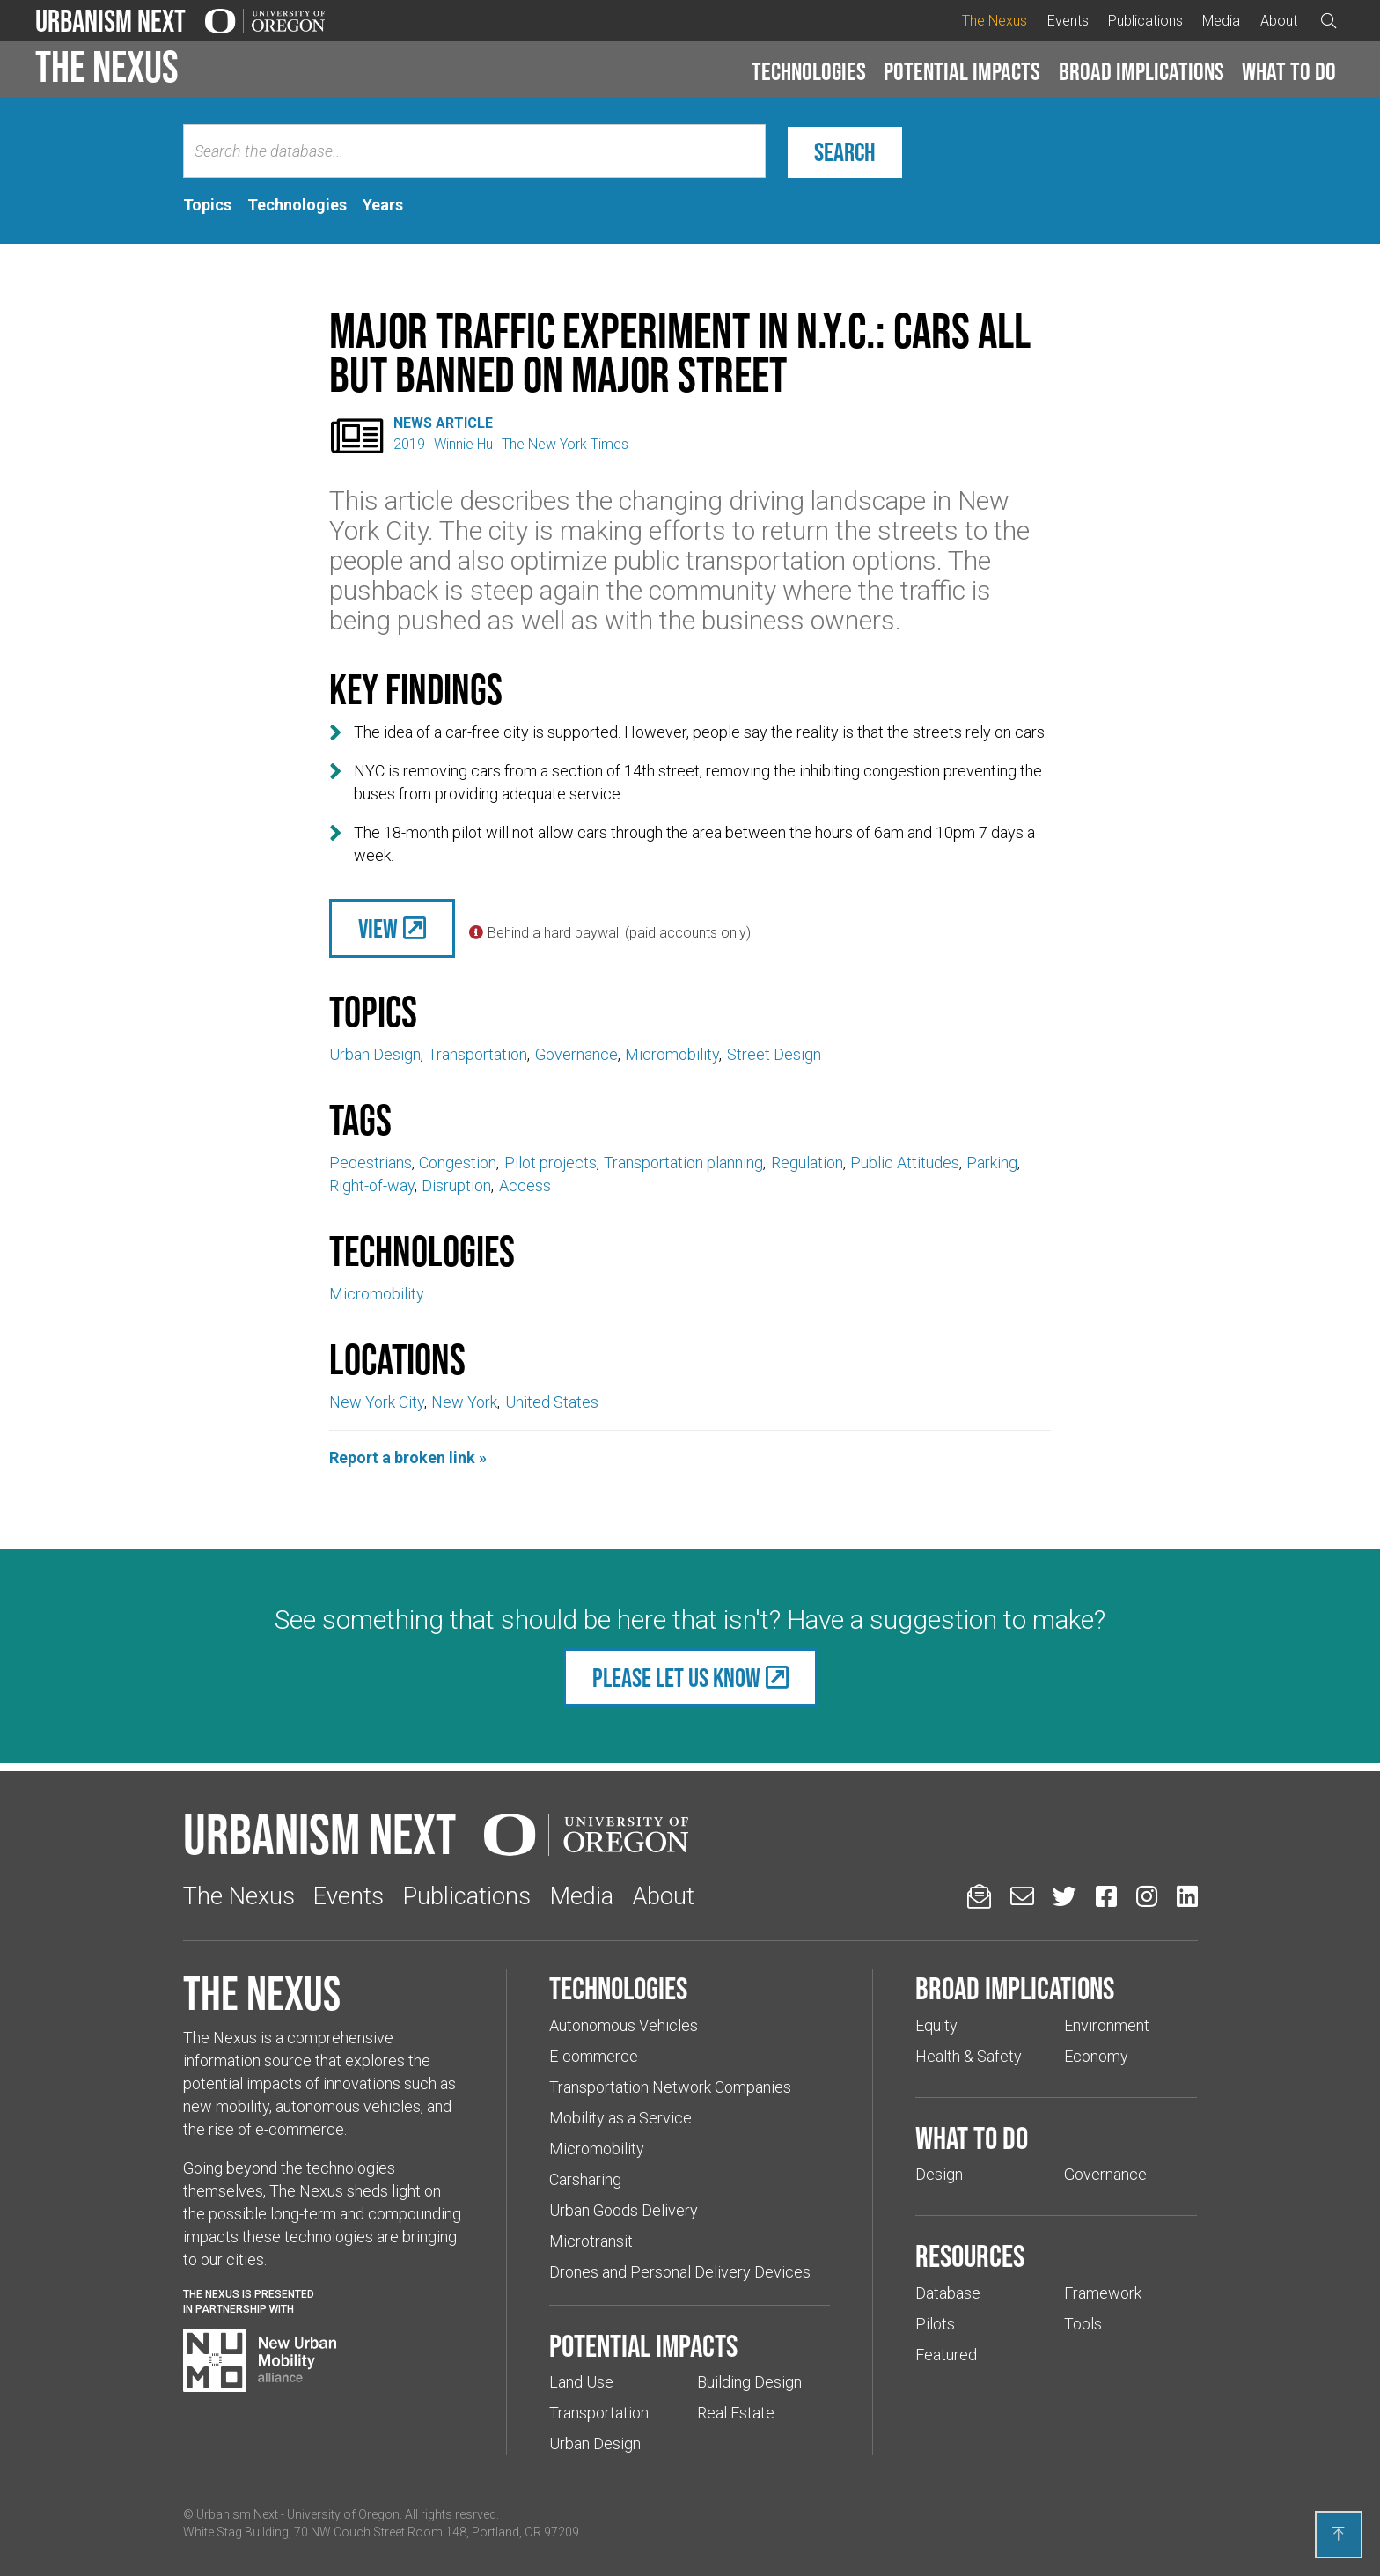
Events (1068, 20)
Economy (1096, 2056)
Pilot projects (550, 1162)
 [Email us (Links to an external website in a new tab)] (1022, 1896)
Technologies (809, 71)
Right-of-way (372, 1185)
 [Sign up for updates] (979, 1896)
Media (1221, 20)
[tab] (207, 205)
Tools (1083, 2324)
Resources (969, 2255)
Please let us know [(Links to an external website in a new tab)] (676, 1677)
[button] (809, 72)
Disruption (456, 1185)
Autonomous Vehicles (623, 2025)
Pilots (935, 2324)
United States (551, 1402)
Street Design (774, 1054)
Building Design (749, 2382)
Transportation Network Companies (670, 2087)
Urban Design (375, 1054)
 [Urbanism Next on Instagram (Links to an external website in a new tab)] (1146, 1896)
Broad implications (1141, 71)
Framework (1102, 2293)
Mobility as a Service (620, 2118)
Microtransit (591, 2241)
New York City (376, 1402)
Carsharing (585, 2179)
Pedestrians (370, 1162)
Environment (1106, 2025)
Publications (1145, 20)
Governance (576, 1054)
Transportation (477, 1054)
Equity (936, 2025)
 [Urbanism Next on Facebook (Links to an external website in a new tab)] (1106, 1896)
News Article (443, 423)
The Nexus (994, 20)
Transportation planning (683, 1162)
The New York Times (565, 444)
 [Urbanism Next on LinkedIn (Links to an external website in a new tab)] (1187, 1896)
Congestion (457, 1162)
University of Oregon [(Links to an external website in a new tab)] (343, 2514)
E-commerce (593, 2056)
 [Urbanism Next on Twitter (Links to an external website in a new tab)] (1064, 1896)
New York (464, 1402)
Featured (946, 2354)
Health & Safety (968, 2056)
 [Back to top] (1338, 2534)
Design (939, 2174)
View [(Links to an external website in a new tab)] (378, 928)
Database (947, 2293)
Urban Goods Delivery (623, 2210)
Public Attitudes (904, 1162)
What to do (1289, 71)
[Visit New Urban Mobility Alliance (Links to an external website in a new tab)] (259, 2360)
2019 (409, 444)
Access (525, 1185)
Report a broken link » (408, 1457)
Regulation (807, 1162)
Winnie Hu (463, 444)
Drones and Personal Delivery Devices (680, 2272)
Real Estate (735, 2412)
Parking (991, 1162)
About (1278, 20)
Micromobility (672, 1054)
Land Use (581, 2382)
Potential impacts (962, 71)
